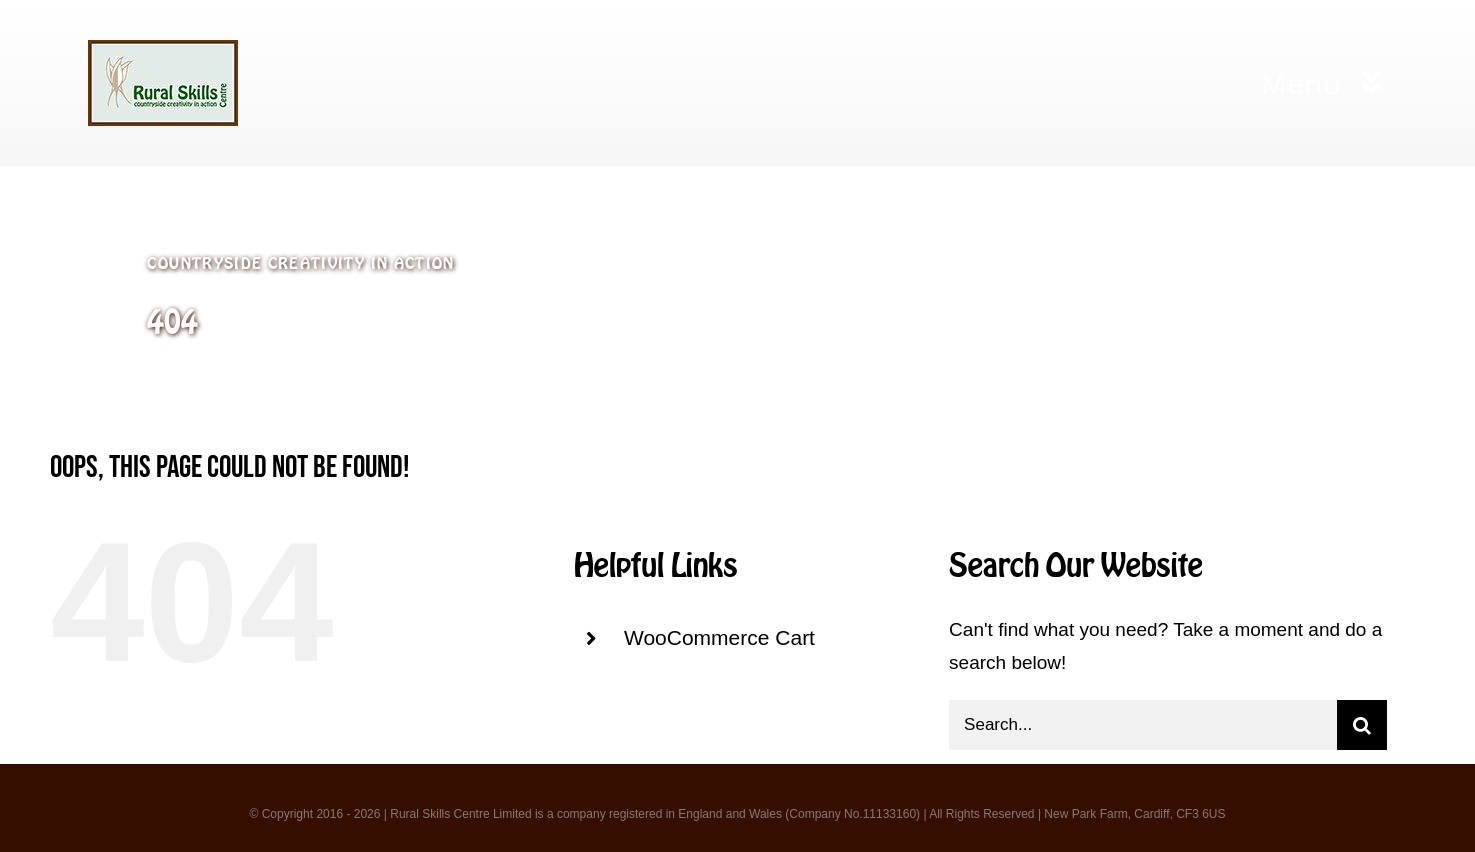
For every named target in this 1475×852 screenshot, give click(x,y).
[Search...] (1143, 725)
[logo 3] (163, 49)
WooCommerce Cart (719, 637)
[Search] (1362, 725)
